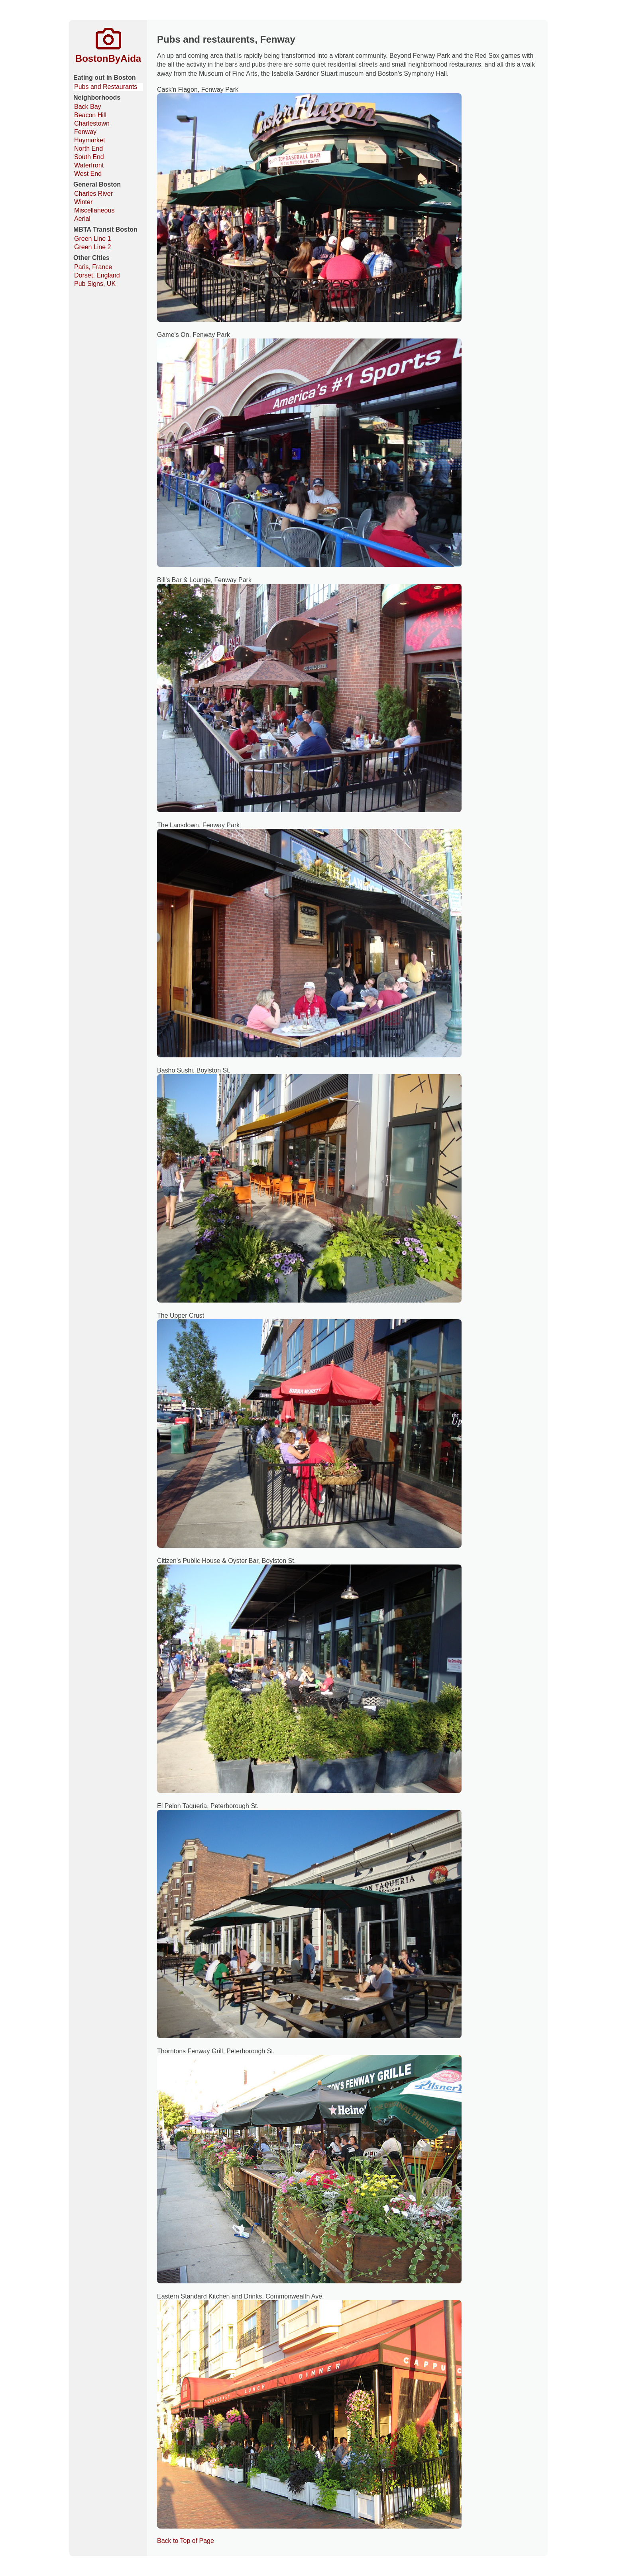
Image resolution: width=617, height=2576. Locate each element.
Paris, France (93, 267)
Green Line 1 (92, 238)
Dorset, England (97, 275)
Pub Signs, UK (95, 283)
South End (89, 156)
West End (88, 173)
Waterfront (89, 165)
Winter (83, 202)
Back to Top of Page (185, 2540)
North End (88, 148)
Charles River (93, 193)
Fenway (85, 131)
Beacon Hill (90, 115)
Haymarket (89, 140)
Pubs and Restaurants (105, 86)
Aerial (82, 218)
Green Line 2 (92, 247)
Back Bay (87, 106)
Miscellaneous (94, 210)
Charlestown (92, 123)
